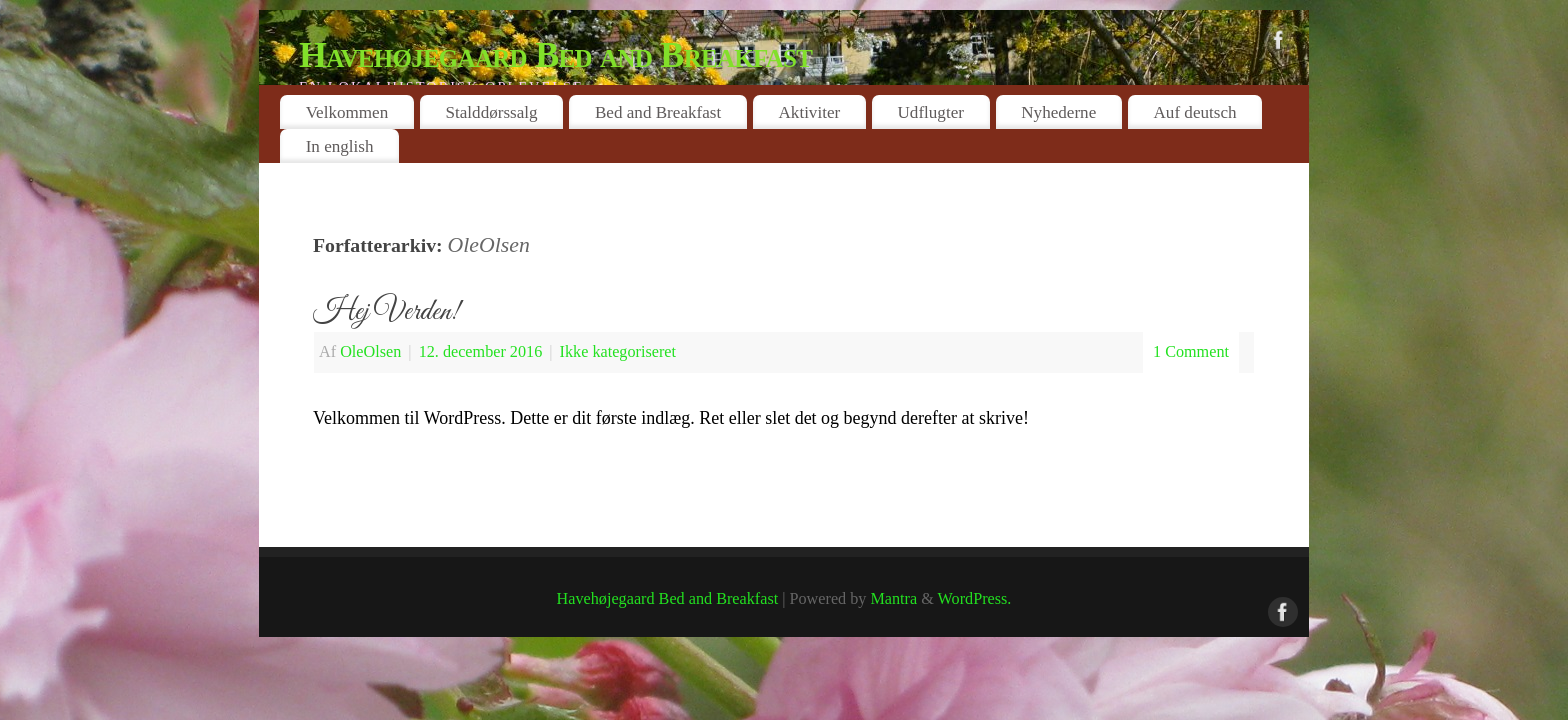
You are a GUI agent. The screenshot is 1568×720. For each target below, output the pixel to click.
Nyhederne (1058, 112)
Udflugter (930, 112)
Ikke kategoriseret (618, 352)
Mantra (893, 599)
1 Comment (1191, 352)
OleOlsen (489, 245)
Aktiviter (809, 112)
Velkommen (347, 112)
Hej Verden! (386, 312)
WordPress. (975, 599)
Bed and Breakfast (658, 112)
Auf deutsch (1195, 112)
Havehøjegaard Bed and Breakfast (555, 55)
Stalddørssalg (492, 112)
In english (340, 146)
